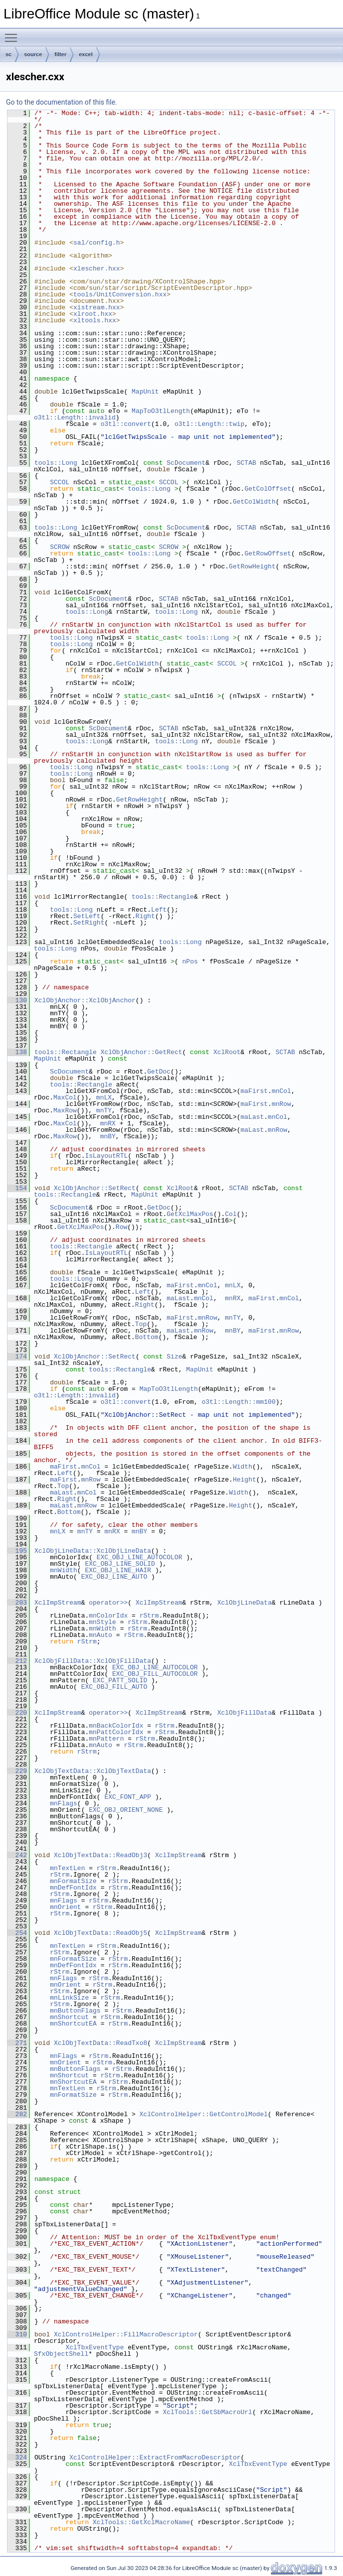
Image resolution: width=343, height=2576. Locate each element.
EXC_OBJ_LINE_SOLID (120, 1563)
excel (86, 54)
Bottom (147, 1337)
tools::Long (55, 462)
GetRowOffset (267, 553)
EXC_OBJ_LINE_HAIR (118, 1570)
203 (17, 1602)
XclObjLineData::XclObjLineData (92, 1550)
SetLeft (87, 916)
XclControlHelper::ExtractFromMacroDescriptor (154, 2457)
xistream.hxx (96, 307)
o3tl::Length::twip (209, 423)
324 (17, 2457)
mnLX (104, 1097)
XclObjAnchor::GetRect (141, 1052)
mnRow (281, 1103)
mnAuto (100, 1634)
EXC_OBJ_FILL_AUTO (114, 1686)
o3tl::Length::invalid (75, 417)
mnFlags (63, 1803)
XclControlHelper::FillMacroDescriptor (126, 2334)
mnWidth (63, 1570)
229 (17, 1770)
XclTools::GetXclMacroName (141, 2522)
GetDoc (159, 1071)
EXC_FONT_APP (127, 1796)
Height (244, 1479)
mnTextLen (67, 1868)
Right (145, 916)
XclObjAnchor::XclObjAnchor (85, 1000)
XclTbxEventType (94, 2347)
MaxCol (65, 1097)
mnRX (108, 1123)
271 (17, 2042)
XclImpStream (57, 1602)
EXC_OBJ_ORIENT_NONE (126, 1809)
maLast (252, 1116)
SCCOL (59, 482)
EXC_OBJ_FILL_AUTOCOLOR (155, 1673)
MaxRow (65, 1110)
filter (60, 54)
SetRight (88, 922)
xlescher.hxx (96, 268)
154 (17, 1188)
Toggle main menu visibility (13, 33)
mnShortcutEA (73, 2023)
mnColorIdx (108, 1615)
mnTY (104, 1110)
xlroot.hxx (92, 313)
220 (17, 1712)
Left (159, 909)
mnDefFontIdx (73, 1887)
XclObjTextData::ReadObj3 (100, 1855)
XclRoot (227, 1052)
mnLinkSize (69, 1997)
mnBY (108, 1136)
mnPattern (106, 1738)
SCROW (59, 546)
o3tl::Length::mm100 (238, 1401)
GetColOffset (267, 488)
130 (17, 1000)
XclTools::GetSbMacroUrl (207, 2412)
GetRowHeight (252, 566)
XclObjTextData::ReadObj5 (100, 1932)
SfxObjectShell (61, 2353)
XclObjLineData (244, 1602)
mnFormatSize (73, 1881)
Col (230, 1214)
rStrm (149, 1615)
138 (17, 1052)
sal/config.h (96, 242)
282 (17, 2114)
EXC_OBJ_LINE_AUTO (114, 1576)
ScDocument (186, 462)
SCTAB (246, 462)
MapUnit (145, 391)
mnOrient (65, 1906)
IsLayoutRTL (106, 1155)
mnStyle (102, 1622)
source (33, 54)
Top (141, 1324)
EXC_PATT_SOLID (120, 1680)
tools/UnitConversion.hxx (120, 294)
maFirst (254, 1090)
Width (242, 1466)
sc (8, 54)
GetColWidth (254, 501)
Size (174, 1356)
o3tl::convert (126, 423)
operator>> (108, 1602)
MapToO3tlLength (161, 411)
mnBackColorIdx (116, 1725)
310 (17, 2334)
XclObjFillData (244, 1712)
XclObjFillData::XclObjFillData (92, 1660)
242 (17, 1855)
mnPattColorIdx (116, 1732)
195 (17, 1550)
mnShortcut (69, 2017)
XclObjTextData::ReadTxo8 (100, 2042)
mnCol (281, 1090)
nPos (189, 961)
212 (17, 1660)
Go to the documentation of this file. (61, 102)
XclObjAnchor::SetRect (95, 1188)
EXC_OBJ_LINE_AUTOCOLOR (139, 1557)
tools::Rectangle (163, 896)
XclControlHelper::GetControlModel (204, 2114)
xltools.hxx (94, 320)
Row (121, 1226)
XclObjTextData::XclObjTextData (92, 1770)
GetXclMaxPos (190, 1214)
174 (17, 1356)
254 (17, 1932)
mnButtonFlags (75, 2010)
